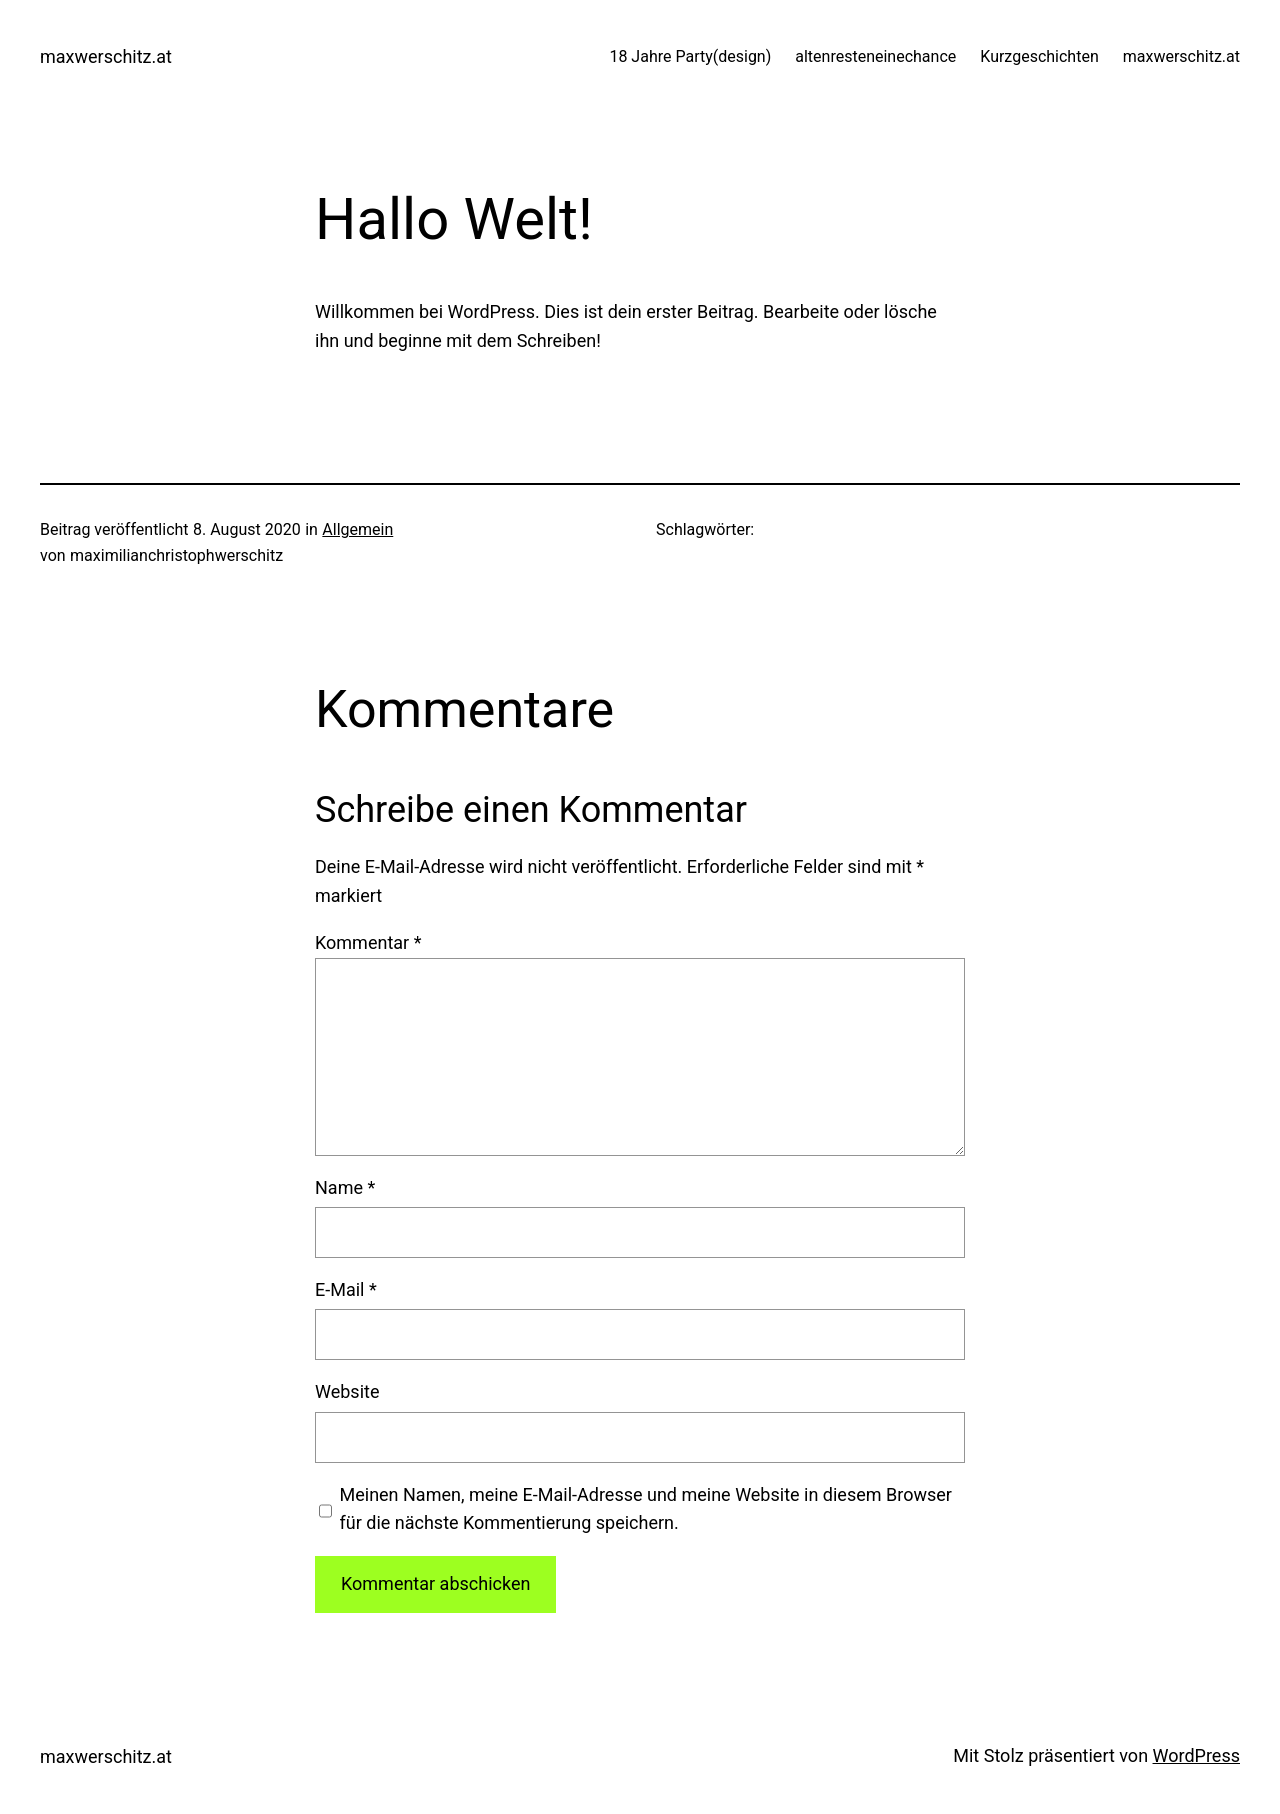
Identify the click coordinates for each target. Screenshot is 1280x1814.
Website (347, 1391)
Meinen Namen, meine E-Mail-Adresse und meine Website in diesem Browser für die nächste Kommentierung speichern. (646, 1509)
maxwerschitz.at (106, 56)
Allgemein (357, 529)
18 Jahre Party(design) (690, 56)
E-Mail (346, 1289)
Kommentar (368, 942)
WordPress (1196, 1755)
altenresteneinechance (875, 56)
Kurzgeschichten (1039, 56)
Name (345, 1187)
